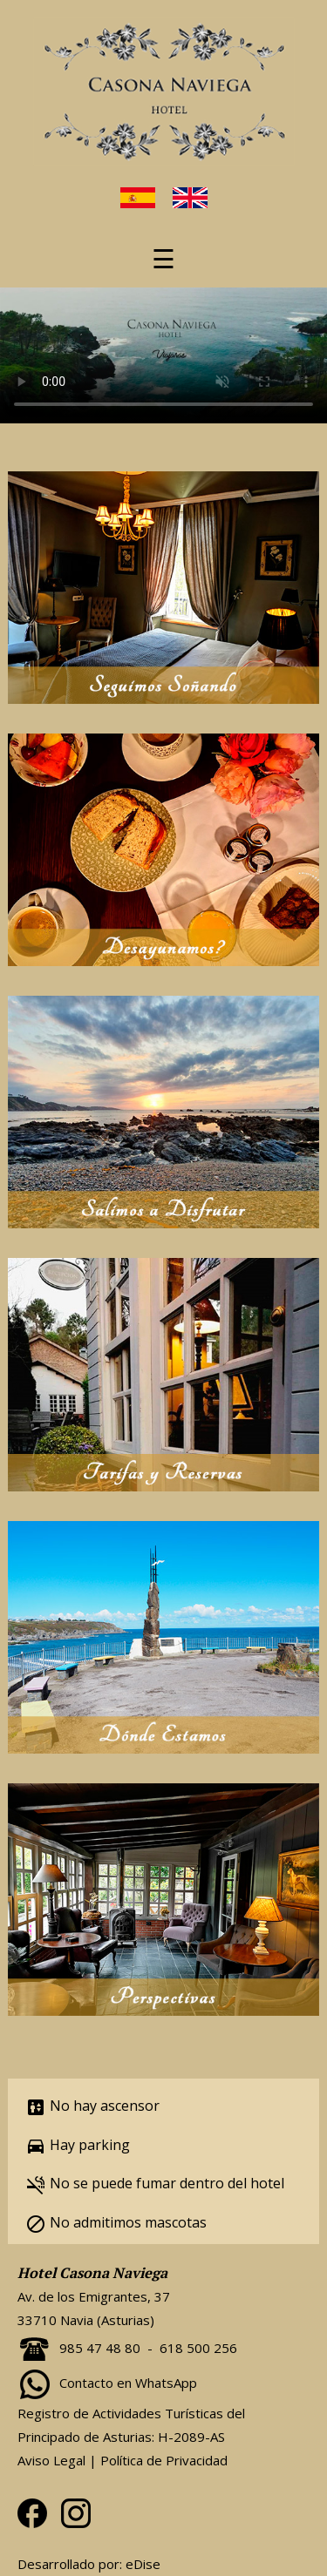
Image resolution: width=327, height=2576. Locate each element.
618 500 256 (198, 2347)
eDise (143, 2564)
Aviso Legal (51, 2460)
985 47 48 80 (99, 2347)
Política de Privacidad (164, 2460)
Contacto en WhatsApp (128, 2382)
